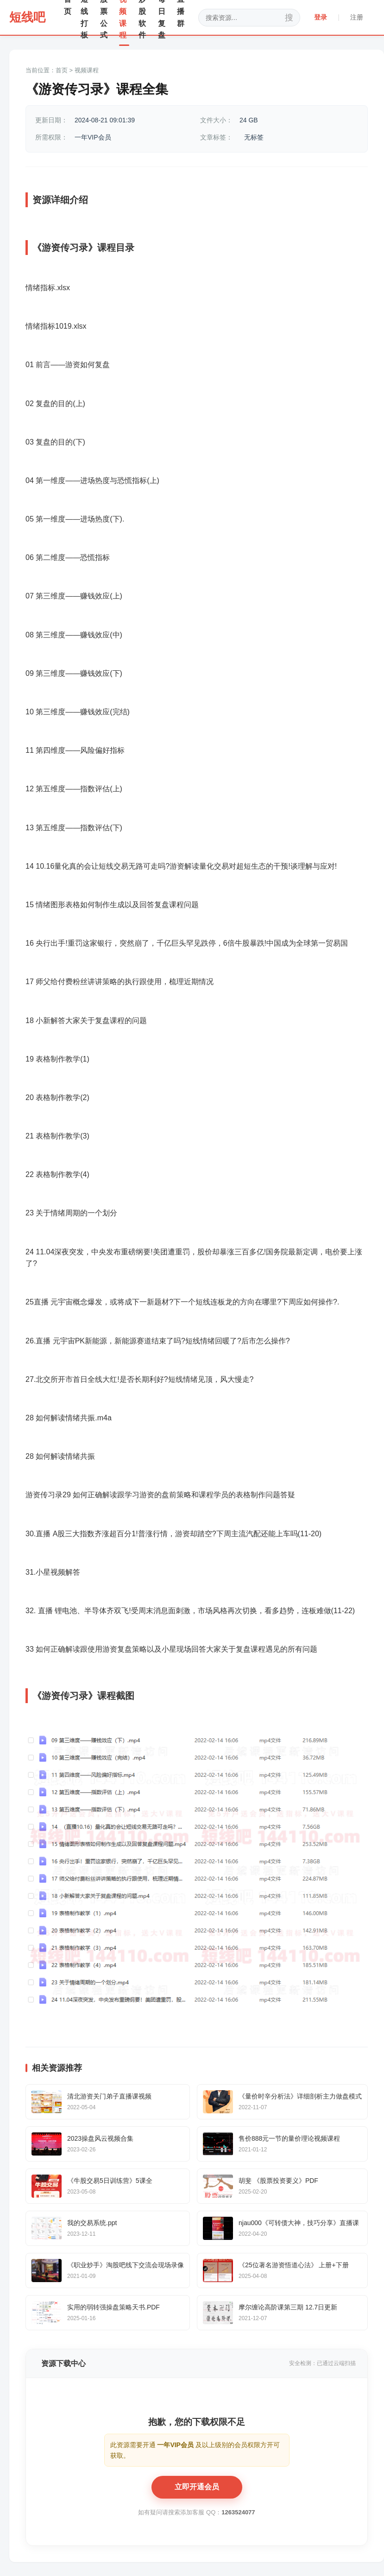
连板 (217, 1302)
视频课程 (87, 70)
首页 (62, 70)
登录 (320, 17)
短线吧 (27, 17)
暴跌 (257, 943)
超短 (243, 866)
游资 (51, 247)
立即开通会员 (197, 2487)
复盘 (102, 365)
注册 (356, 17)
